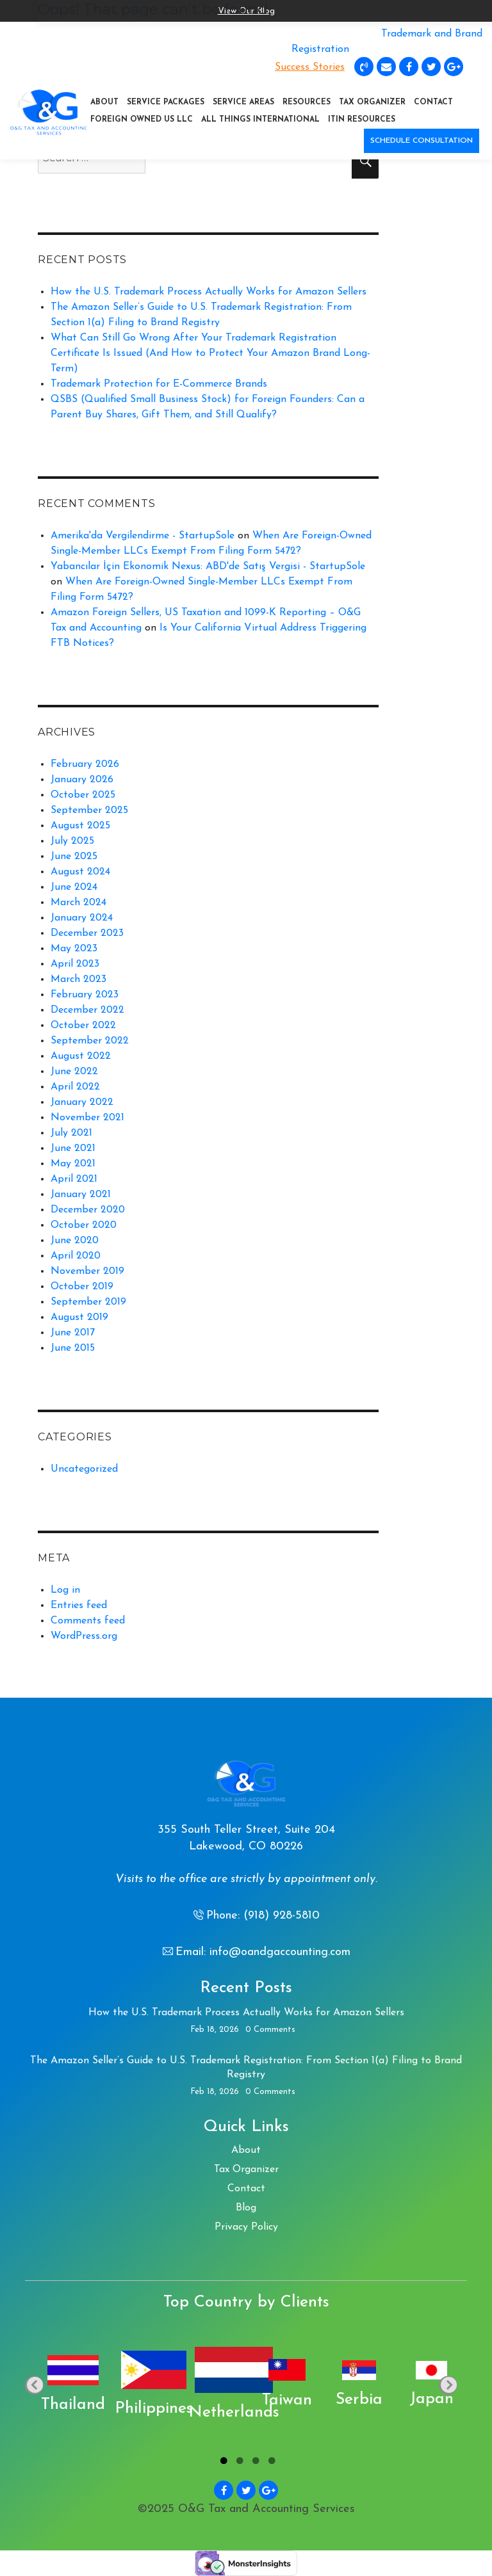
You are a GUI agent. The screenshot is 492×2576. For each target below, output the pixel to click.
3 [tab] (254, 2462)
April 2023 (75, 964)
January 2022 (82, 1102)
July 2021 (71, 1133)
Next (448, 2385)
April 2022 (75, 1087)
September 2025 (89, 810)
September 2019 (88, 1302)
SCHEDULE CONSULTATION (421, 141)
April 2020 (76, 1256)
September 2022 (90, 1041)
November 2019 (87, 1271)
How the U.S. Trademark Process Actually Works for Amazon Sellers (208, 292)
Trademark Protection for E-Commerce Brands (159, 384)
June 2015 (73, 1348)
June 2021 (73, 1148)
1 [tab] (222, 2462)
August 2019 (79, 1317)
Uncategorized (84, 1469)
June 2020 (75, 1241)
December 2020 (88, 1210)
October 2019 (82, 1287)
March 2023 (78, 979)
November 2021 (87, 1118)
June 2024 (74, 887)
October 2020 (84, 1225)
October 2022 (83, 1025)
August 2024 (80, 872)
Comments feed (88, 1621)
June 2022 (74, 1072)
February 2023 (85, 995)
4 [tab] (270, 2462)
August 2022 (81, 1056)
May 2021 (73, 1164)
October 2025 (83, 795)
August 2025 (80, 826)
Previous (34, 2385)
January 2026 (82, 780)
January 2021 (81, 1194)
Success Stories (310, 67)
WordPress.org (84, 1636)
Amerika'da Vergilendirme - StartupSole (142, 536)
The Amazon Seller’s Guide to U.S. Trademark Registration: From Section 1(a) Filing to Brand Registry (246, 2068)
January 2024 (82, 918)
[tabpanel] (62, 2385)
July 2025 (72, 841)
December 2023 (87, 933)
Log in (65, 1590)
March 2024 (78, 903)
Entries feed (79, 1605)
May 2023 (74, 949)
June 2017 (73, 1333)
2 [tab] (238, 2462)
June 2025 (74, 856)
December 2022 (87, 1010)
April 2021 (74, 1179)
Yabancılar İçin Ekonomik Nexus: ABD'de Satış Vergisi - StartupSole (208, 566)
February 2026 (85, 764)
